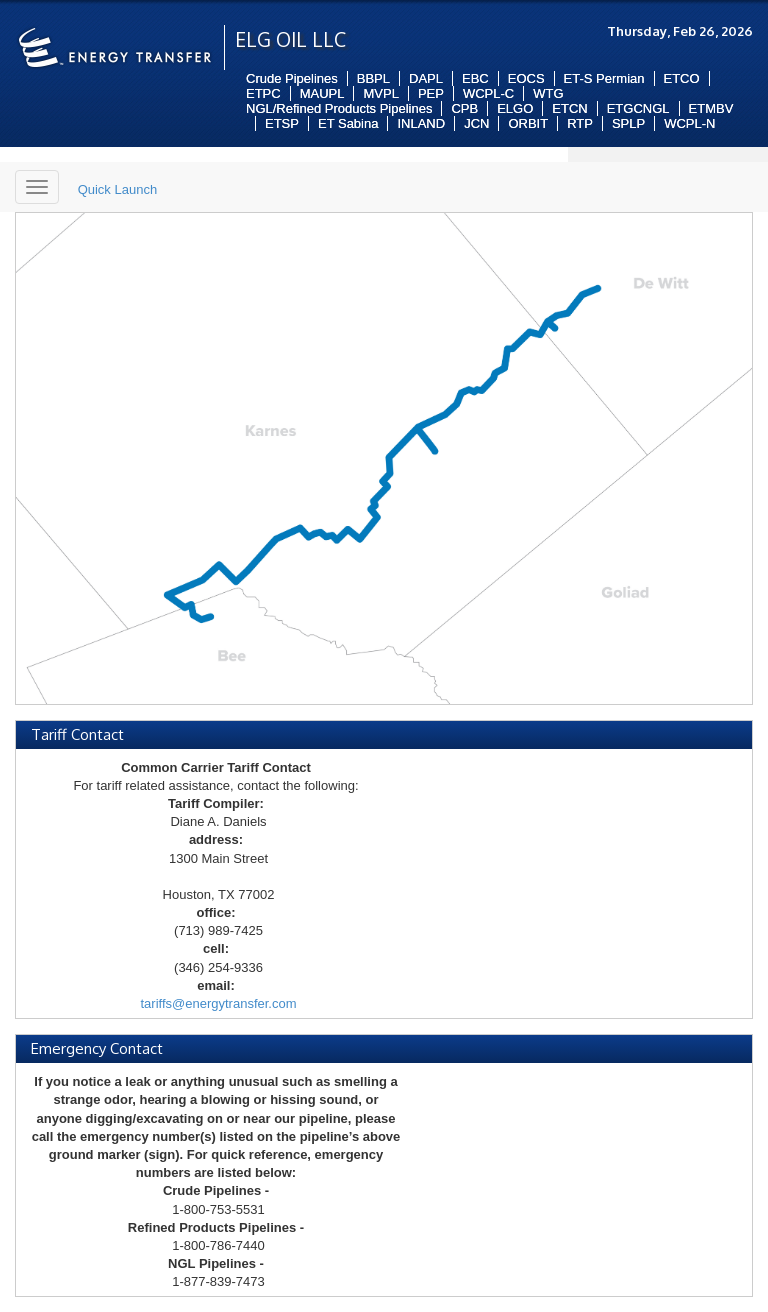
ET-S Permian (604, 78)
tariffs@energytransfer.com (218, 1003)
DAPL (426, 78)
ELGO (515, 108)
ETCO (682, 78)
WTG (548, 93)
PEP (431, 93)
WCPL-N (689, 123)
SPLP (628, 123)
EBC (475, 78)
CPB (464, 108)
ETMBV (711, 108)
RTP (580, 123)
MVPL (380, 93)
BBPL (373, 78)
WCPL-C (488, 93)
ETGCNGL (638, 108)
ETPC (263, 93)
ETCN (569, 108)
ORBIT (528, 123)
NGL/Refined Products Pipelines (339, 108)
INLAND (421, 123)
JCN (476, 123)
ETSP (282, 123)
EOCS (526, 78)
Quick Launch (118, 189)
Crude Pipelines (292, 78)
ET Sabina (348, 123)
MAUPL (322, 93)
